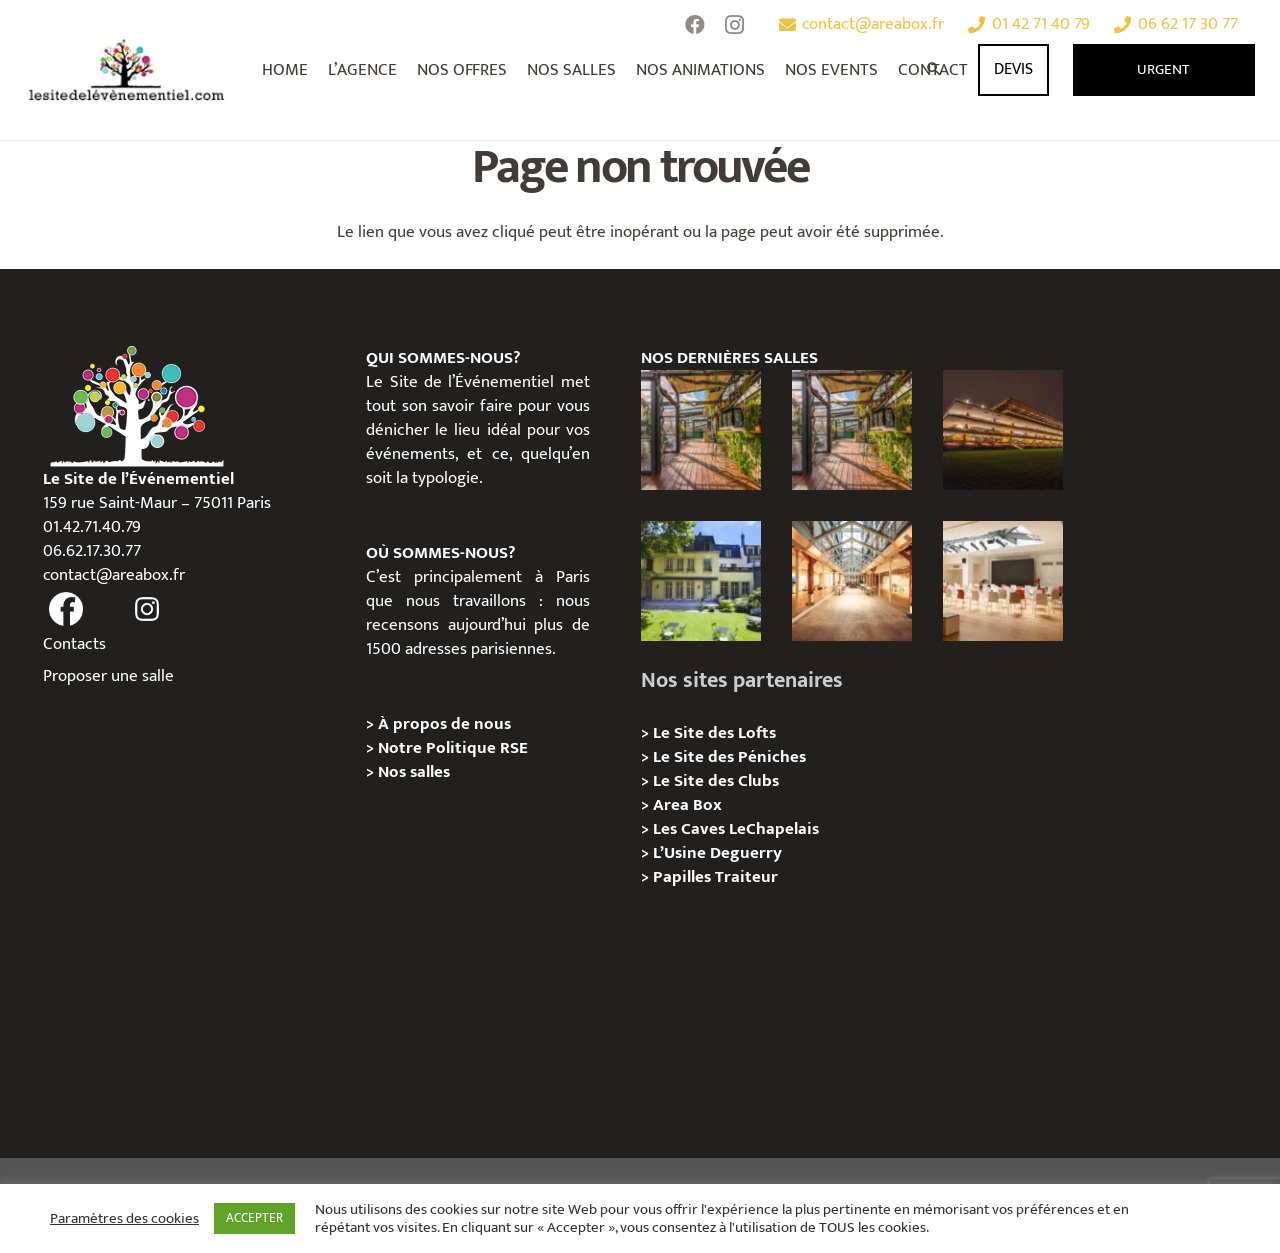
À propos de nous (444, 724)
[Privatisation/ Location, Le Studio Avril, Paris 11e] (852, 581)
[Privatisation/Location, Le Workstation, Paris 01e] (1003, 581)
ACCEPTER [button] (254, 1218)
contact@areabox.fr (114, 575)
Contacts (74, 644)
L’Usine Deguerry (717, 853)
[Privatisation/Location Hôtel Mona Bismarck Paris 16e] (701, 581)
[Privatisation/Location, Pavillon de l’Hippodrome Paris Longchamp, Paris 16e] (1003, 430)
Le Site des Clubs (716, 781)
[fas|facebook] (67, 610)
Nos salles (414, 772)
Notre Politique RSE (453, 748)
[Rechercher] (935, 70)
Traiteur (746, 877)
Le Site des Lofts (714, 733)
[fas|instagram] (147, 610)
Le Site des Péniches (729, 757)
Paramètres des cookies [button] (124, 1219)
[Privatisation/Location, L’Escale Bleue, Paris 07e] (701, 430)
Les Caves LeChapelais (736, 829)
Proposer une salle (108, 676)
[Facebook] (695, 25)
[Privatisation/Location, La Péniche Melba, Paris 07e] (852, 430)
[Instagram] (735, 25)
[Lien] (127, 70)
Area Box (687, 805)
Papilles (684, 877)
